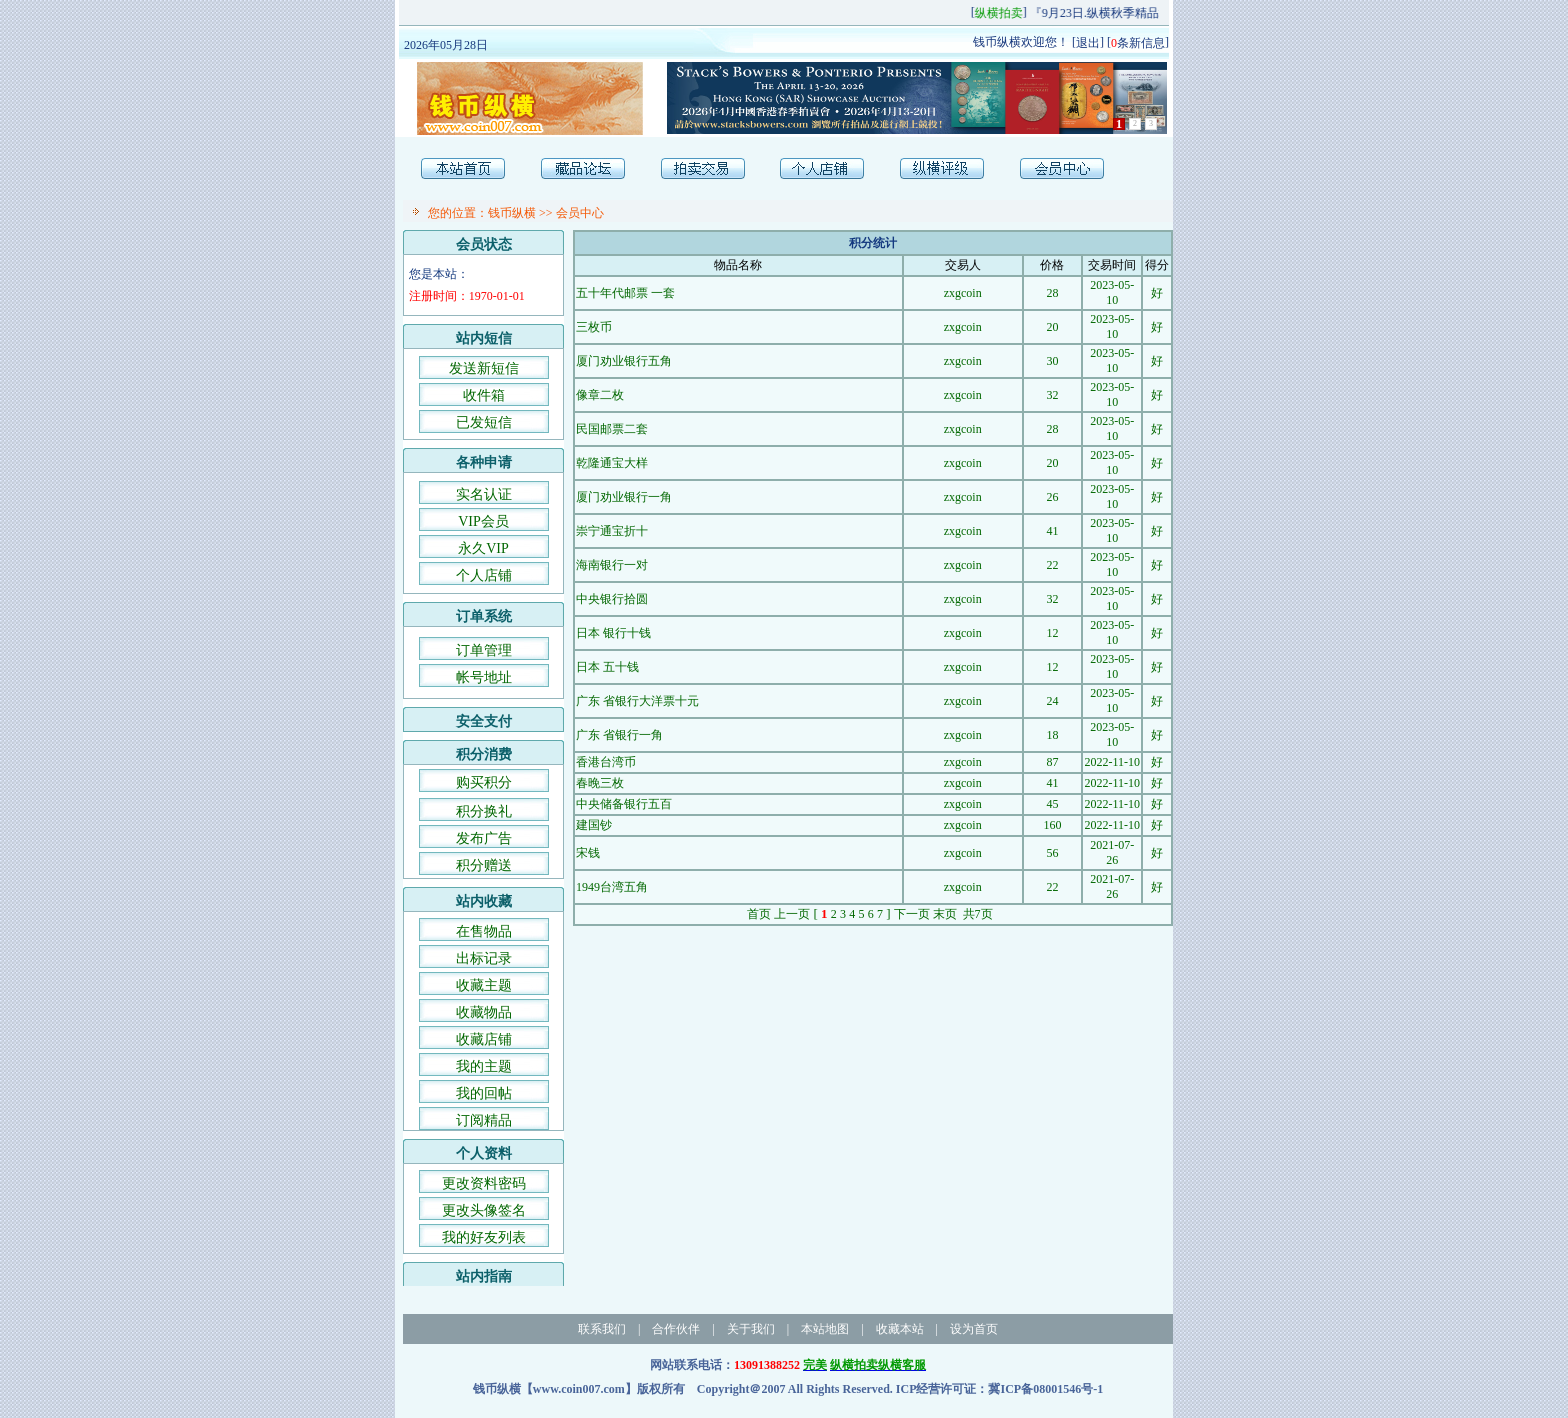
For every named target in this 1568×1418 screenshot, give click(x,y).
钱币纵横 (512, 213)
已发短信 (484, 422)
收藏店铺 (484, 1039)
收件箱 (484, 395)
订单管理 (484, 650)
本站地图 (825, 1329)
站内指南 (484, 1276)
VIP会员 (483, 521)
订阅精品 (484, 1120)
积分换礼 (484, 811)
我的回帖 (484, 1093)
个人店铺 (484, 575)
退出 (1088, 42)
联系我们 (602, 1329)
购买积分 (484, 782)
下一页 (912, 914)
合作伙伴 (676, 1329)
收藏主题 (484, 985)
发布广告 (484, 838)
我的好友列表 (484, 1237)
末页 (945, 914)
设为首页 (974, 1329)
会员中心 (580, 213)
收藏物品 (484, 1012)
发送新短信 (484, 368)
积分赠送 (484, 865)
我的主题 (484, 1066)
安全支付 (484, 721)
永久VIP (483, 548)
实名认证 (484, 494)
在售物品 (484, 931)
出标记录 (484, 958)
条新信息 (1138, 42)
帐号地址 (484, 677)
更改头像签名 (484, 1210)
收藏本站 (900, 1329)
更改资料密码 (484, 1183)
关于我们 (751, 1329)
